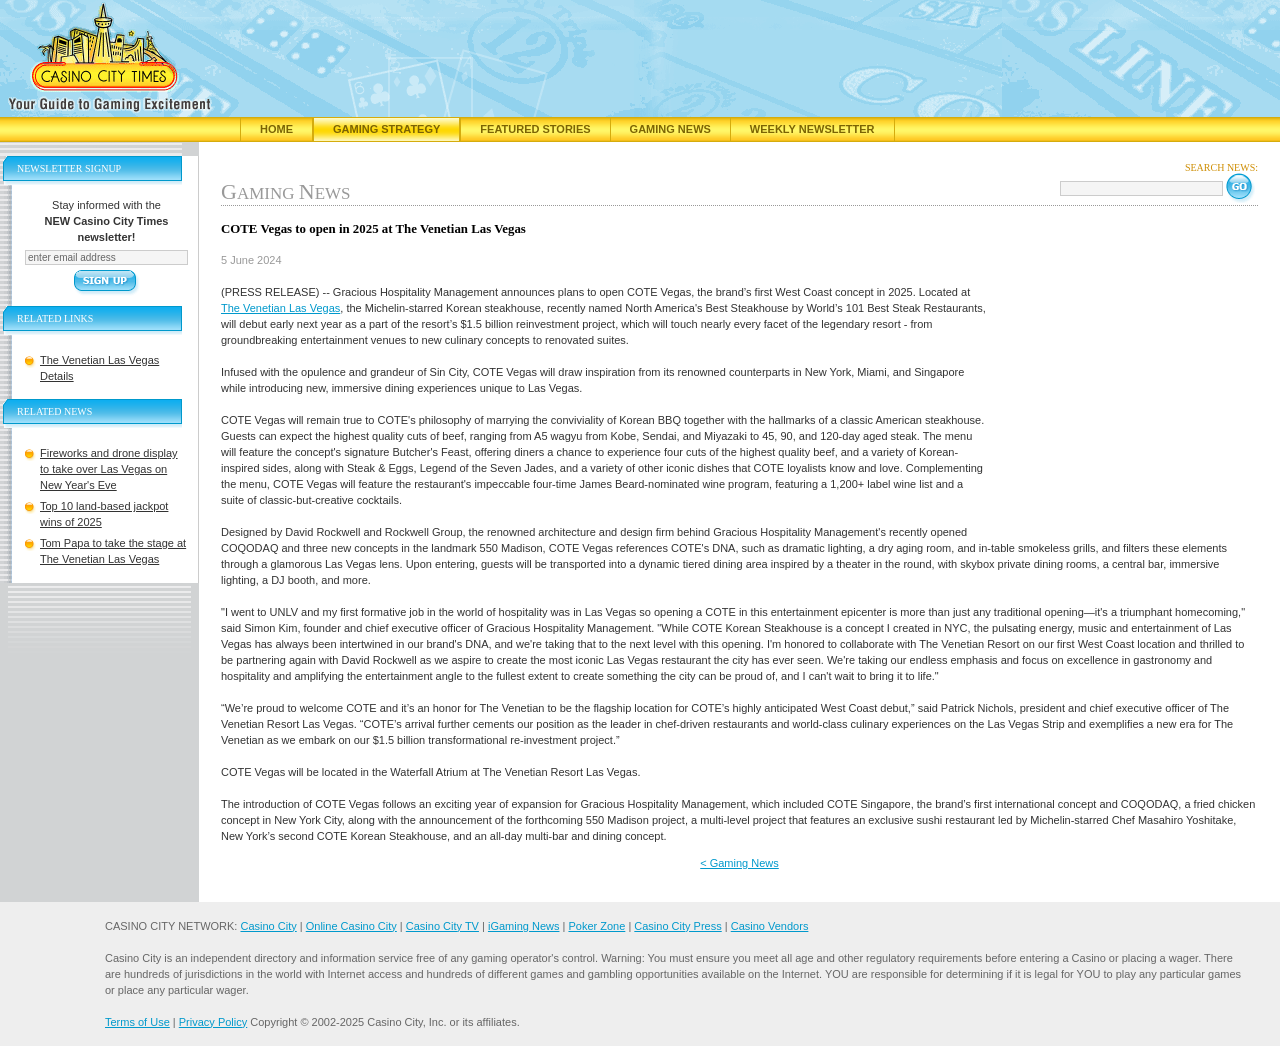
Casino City (268, 926)
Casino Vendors (770, 926)
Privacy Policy (213, 1022)
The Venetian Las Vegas (280, 308)
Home (276, 129)
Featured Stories (535, 129)
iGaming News (524, 926)
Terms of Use (137, 1022)
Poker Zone (596, 926)
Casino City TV (442, 926)
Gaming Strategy (386, 129)
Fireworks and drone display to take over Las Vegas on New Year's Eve (109, 469)
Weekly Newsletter (812, 129)
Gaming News (670, 129)
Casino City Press (677, 926)
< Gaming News (739, 863)
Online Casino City (351, 926)
